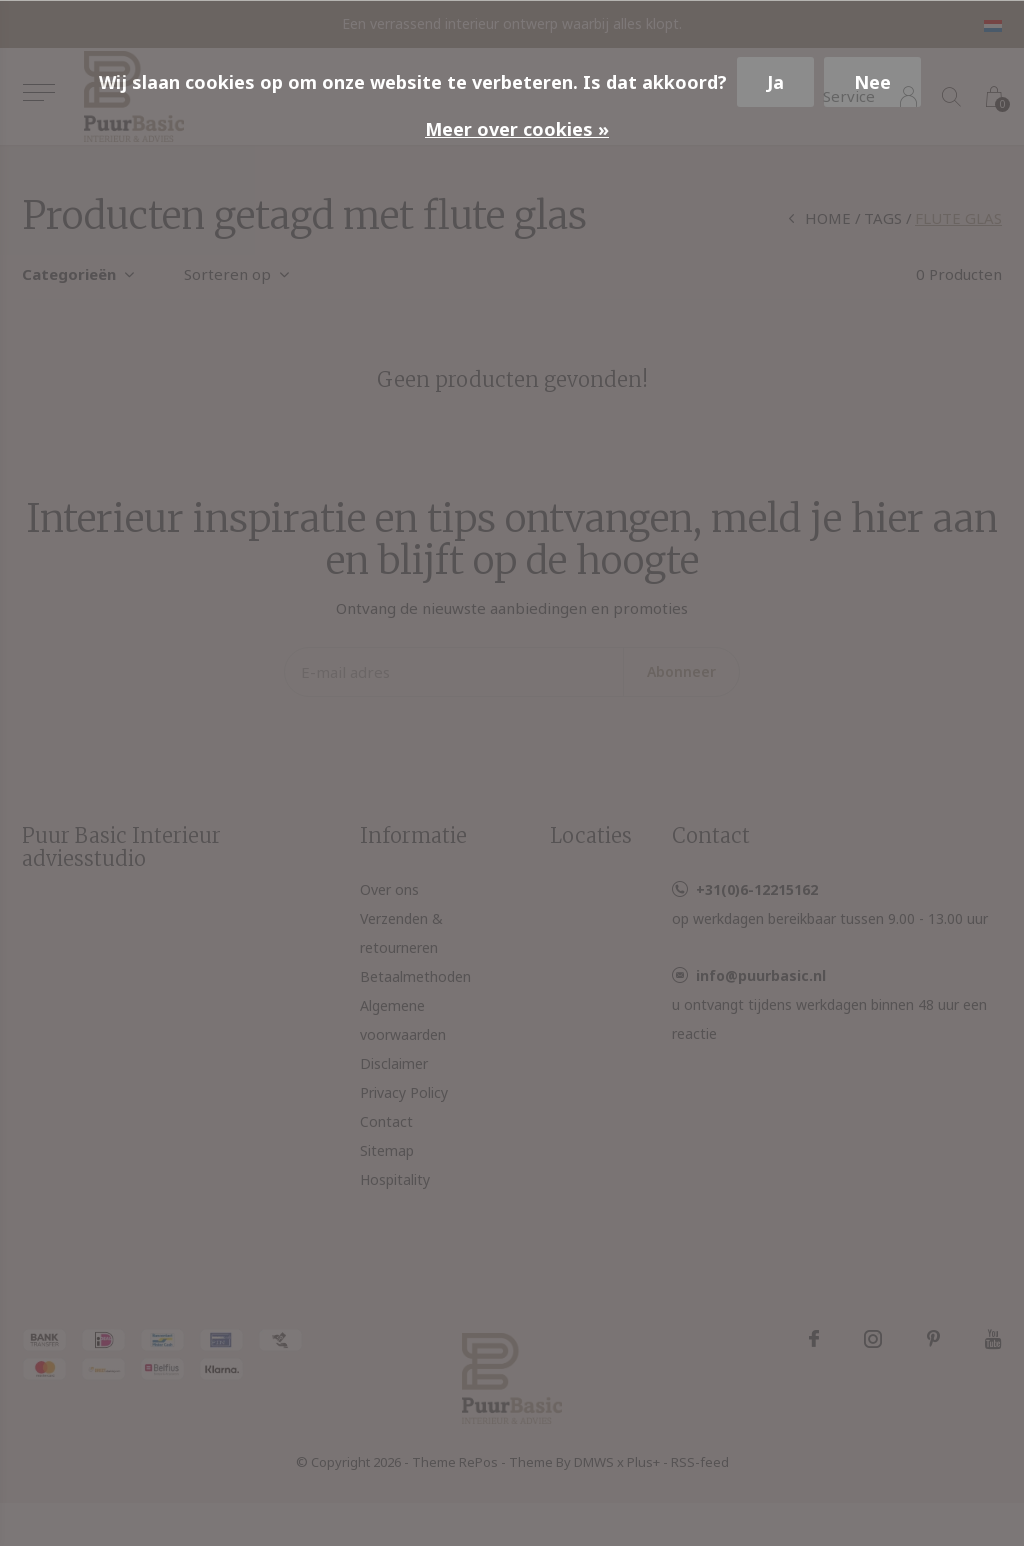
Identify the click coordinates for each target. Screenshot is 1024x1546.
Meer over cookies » (517, 129)
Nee (872, 82)
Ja (775, 82)
